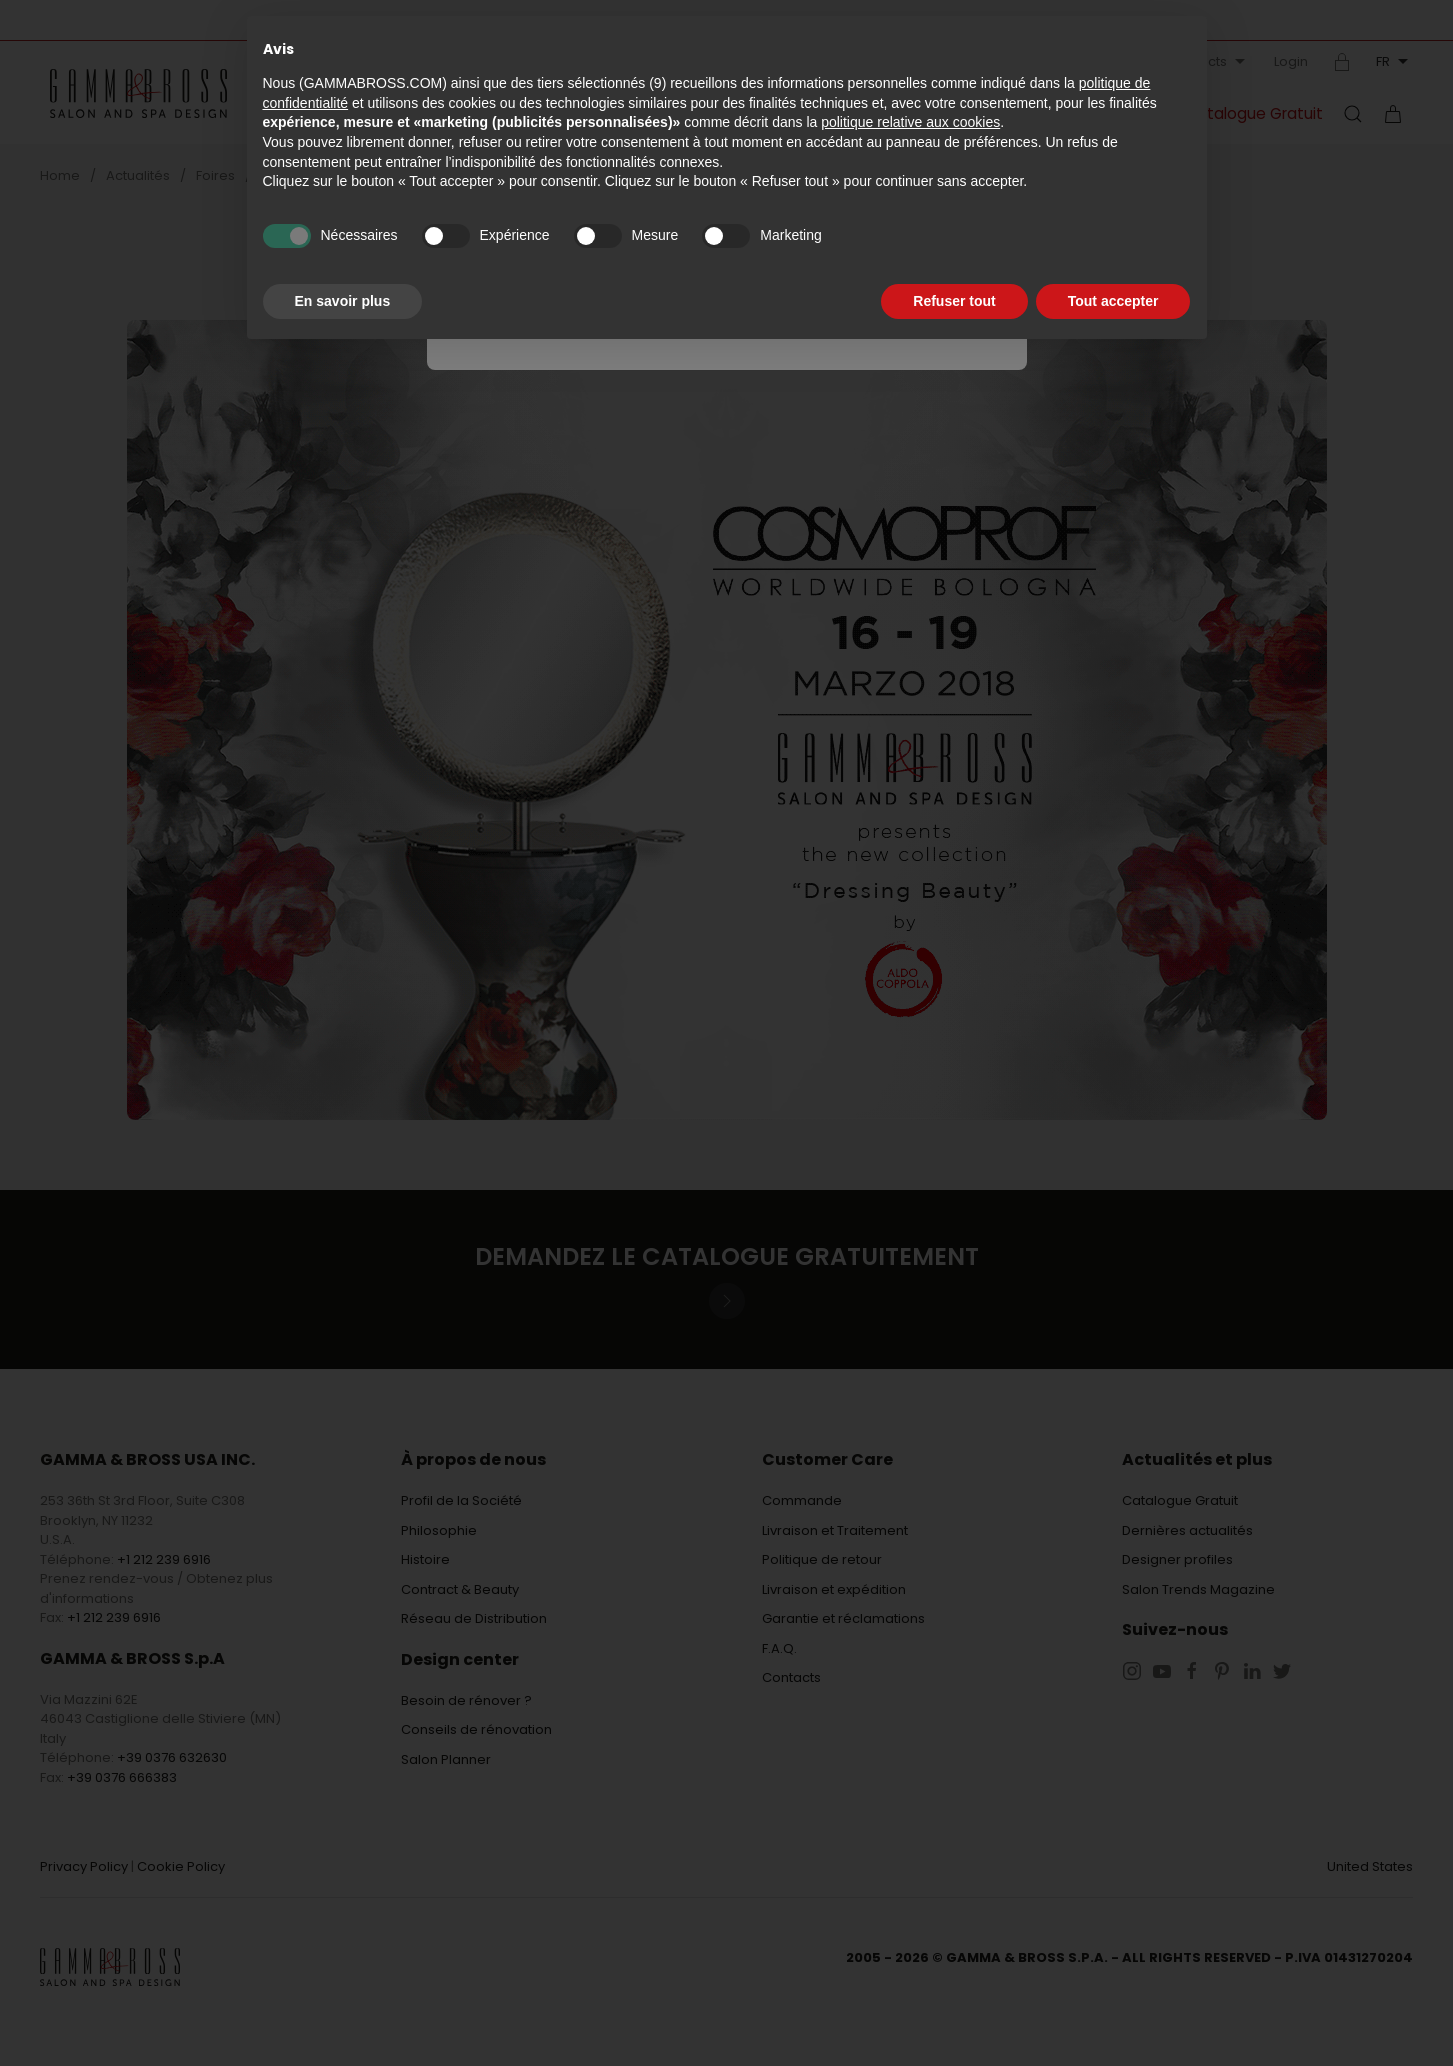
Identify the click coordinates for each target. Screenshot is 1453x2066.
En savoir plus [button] (343, 301)
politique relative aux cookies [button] (910, 122)
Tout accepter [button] (1113, 301)
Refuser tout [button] (954, 301)
